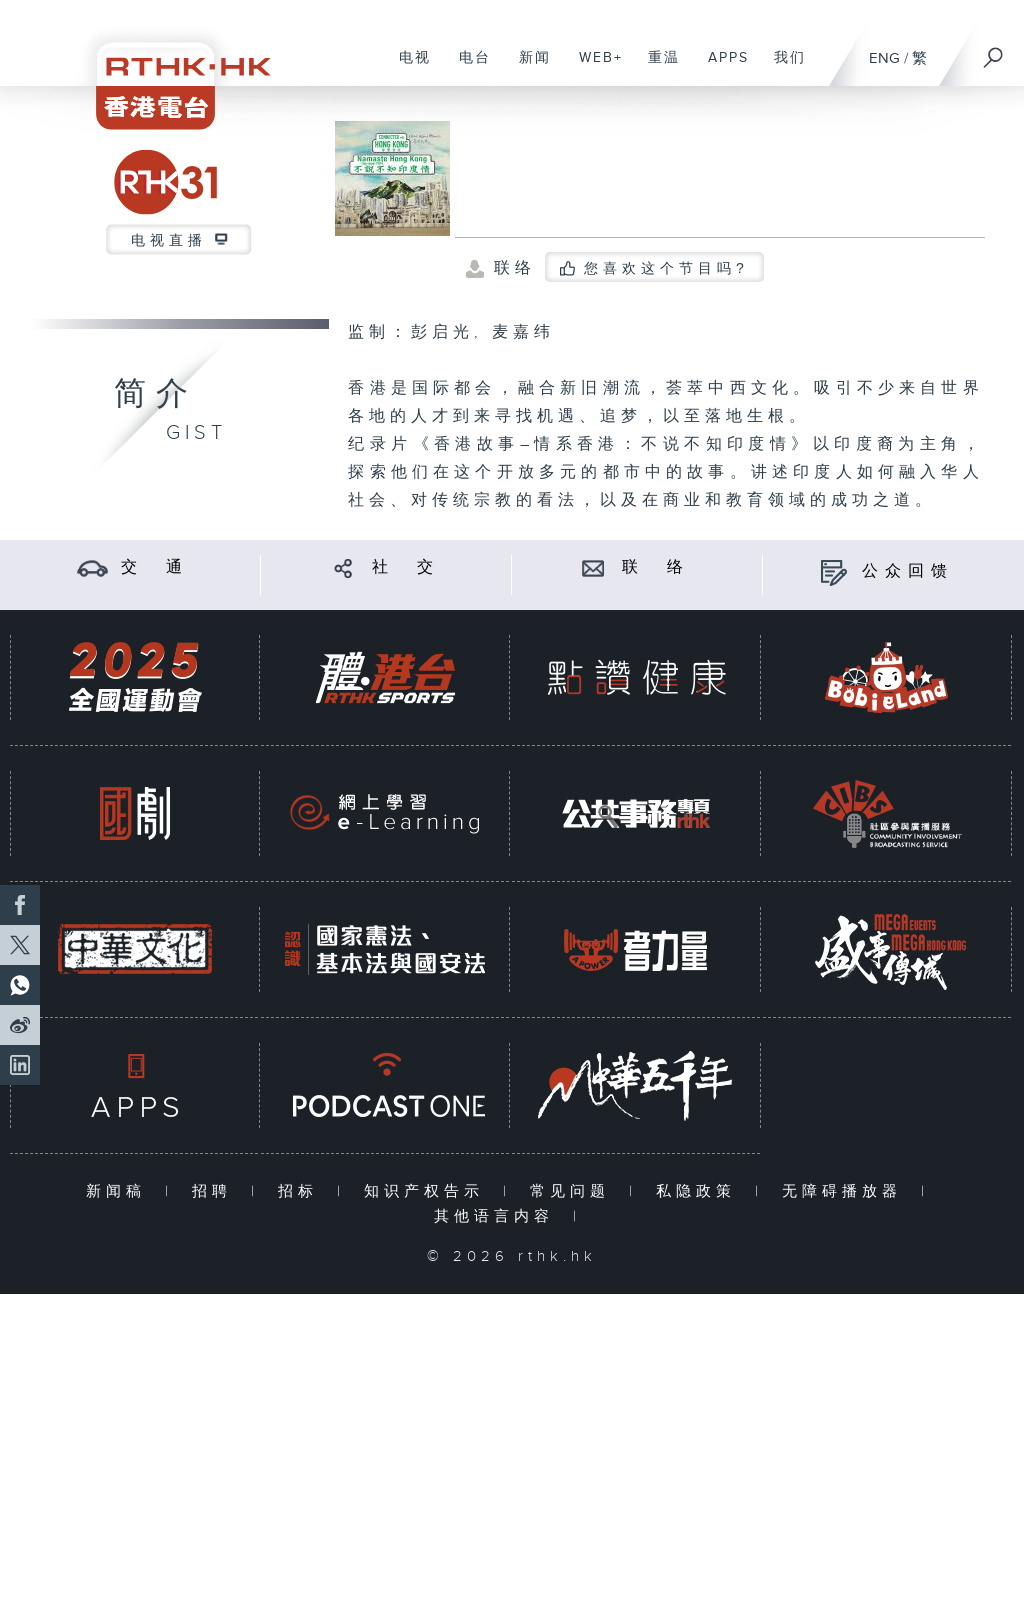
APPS (721, 68)
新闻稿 (120, 1191)
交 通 (155, 567)
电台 (467, 68)
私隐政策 (700, 1191)
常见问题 (574, 1191)
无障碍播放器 (846, 1191)
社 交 (406, 567)
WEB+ (593, 68)
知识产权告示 (428, 1191)
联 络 (656, 567)
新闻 (527, 68)
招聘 (216, 1191)
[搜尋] (994, 51)
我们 (782, 68)
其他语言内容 (498, 1216)
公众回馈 (908, 571)
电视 (407, 68)
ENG (884, 58)
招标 (302, 1191)
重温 (656, 68)
